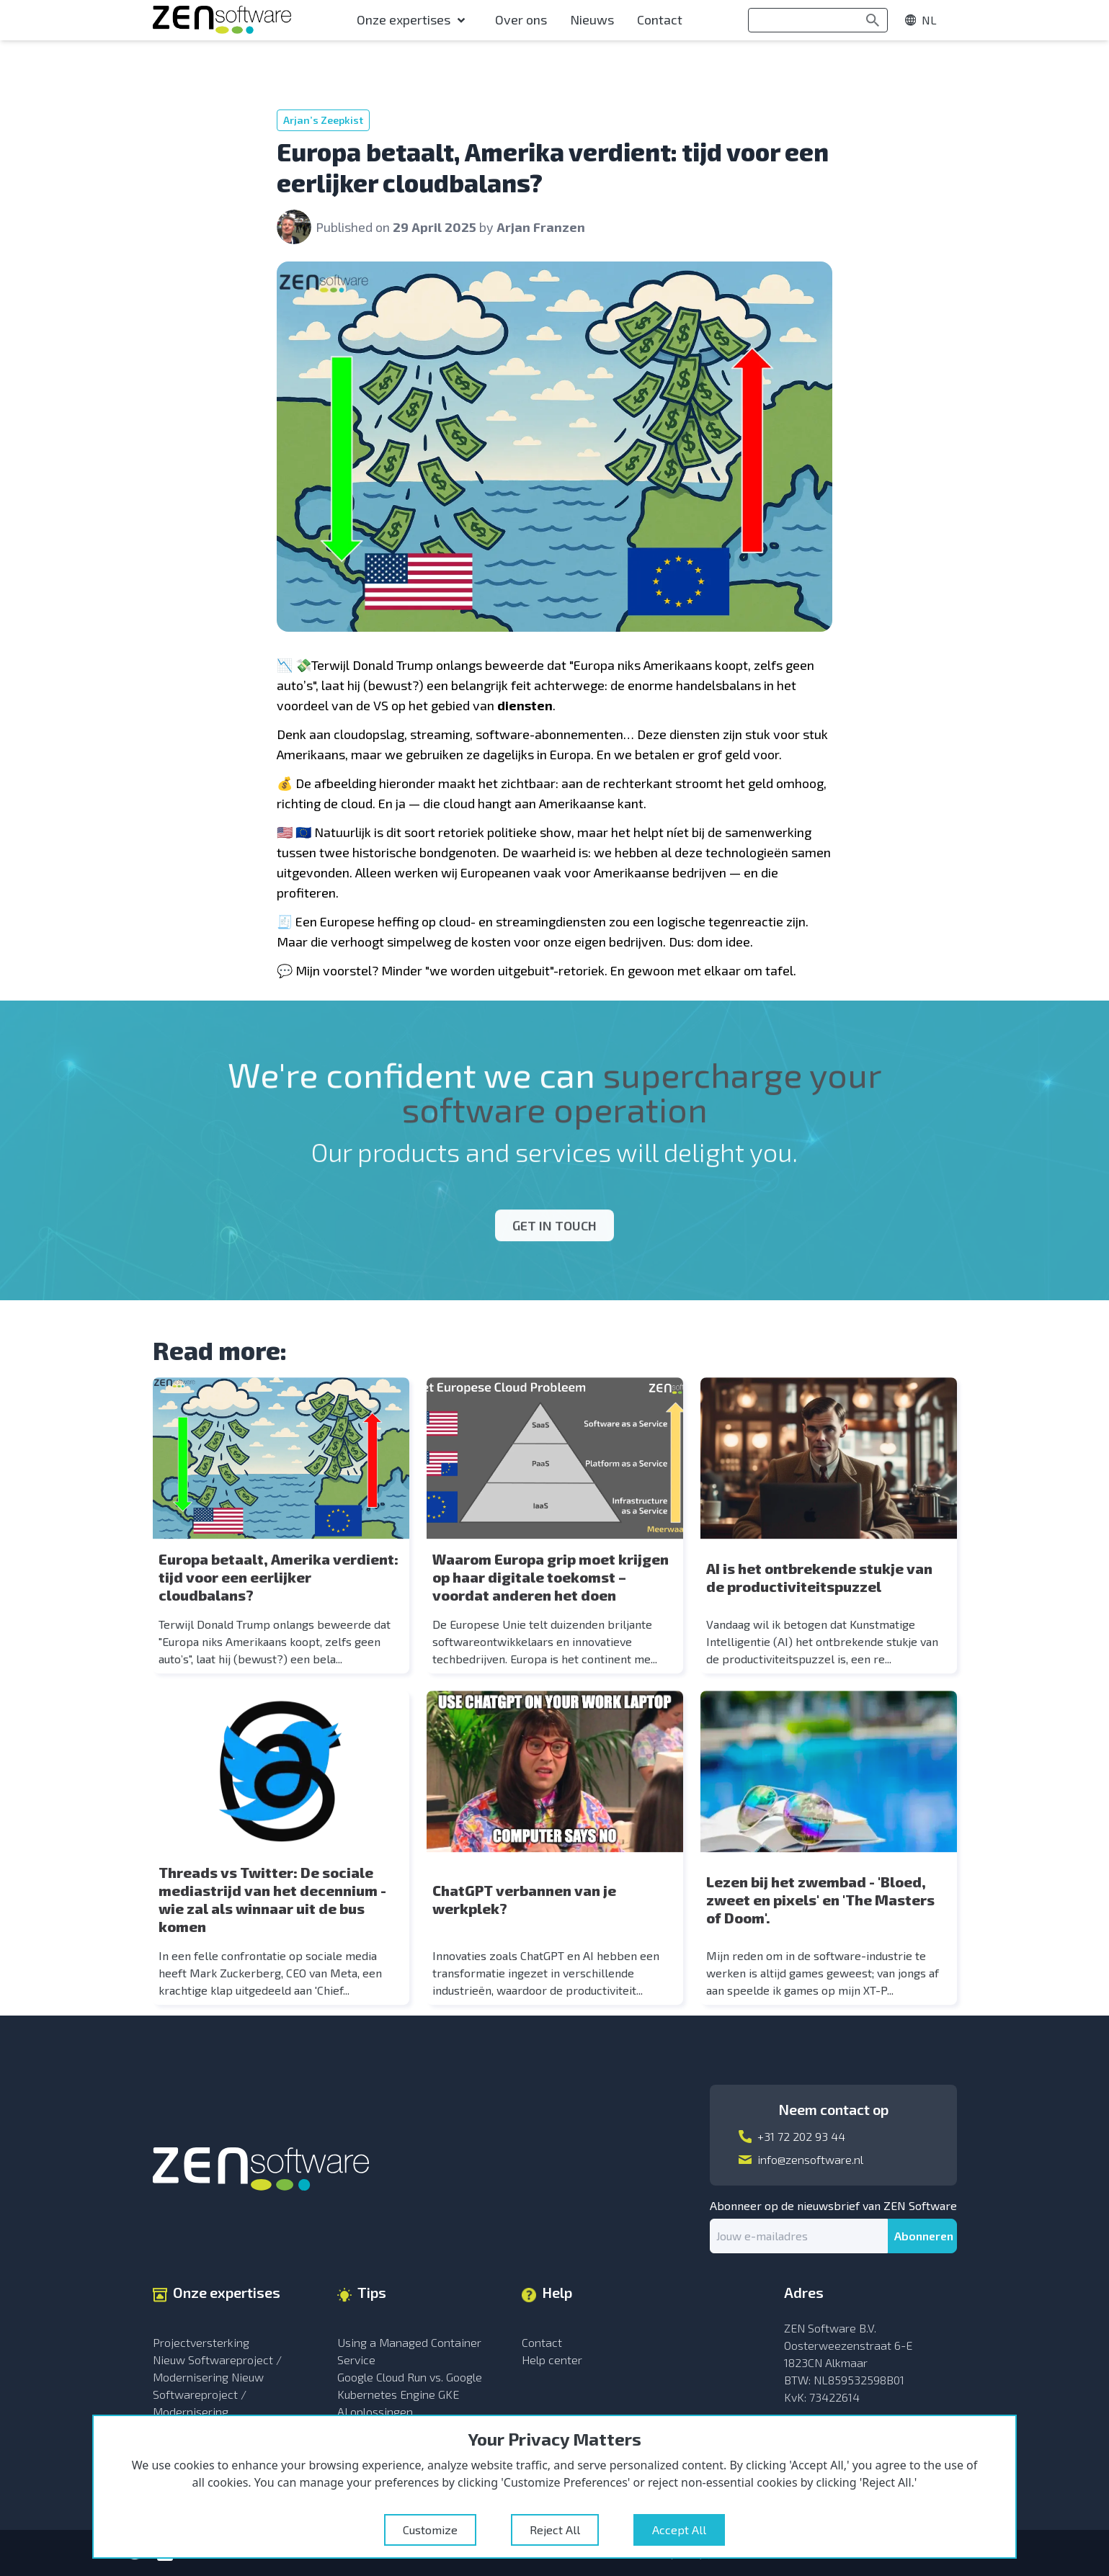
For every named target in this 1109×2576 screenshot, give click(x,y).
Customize (430, 2529)
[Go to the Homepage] (222, 20)
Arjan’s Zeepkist (323, 120)
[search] (818, 20)
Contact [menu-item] (659, 19)
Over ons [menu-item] (521, 19)
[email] (799, 2236)
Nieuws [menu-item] (592, 19)
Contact (542, 2342)
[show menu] (928, 20)
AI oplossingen (375, 2411)
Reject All (555, 2529)
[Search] (872, 20)
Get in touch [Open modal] (554, 1212)
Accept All (679, 2529)
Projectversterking (201, 2342)
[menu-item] (414, 20)
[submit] (922, 2236)
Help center (552, 2359)
